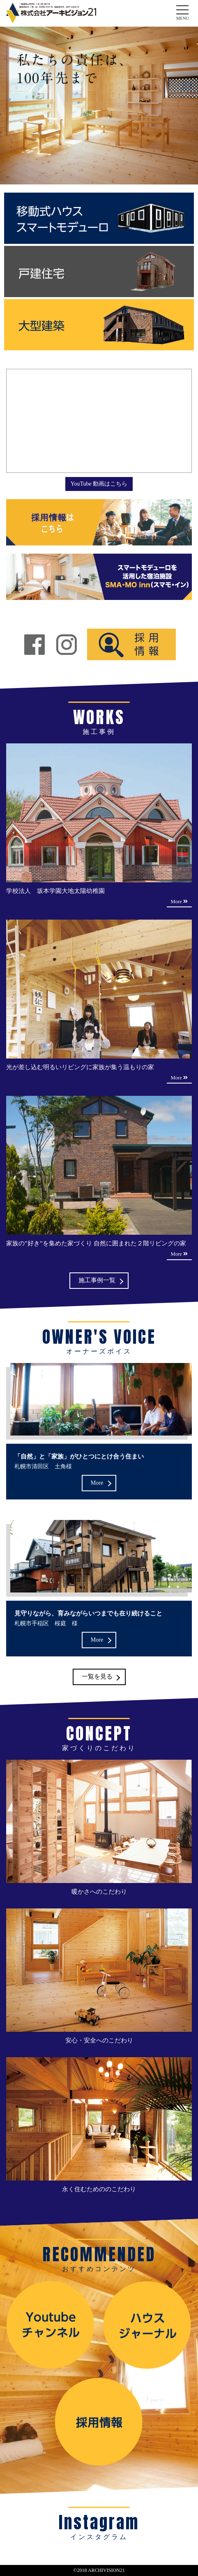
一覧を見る (97, 1676)
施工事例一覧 (96, 1280)
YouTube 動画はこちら (99, 484)
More (97, 1483)
